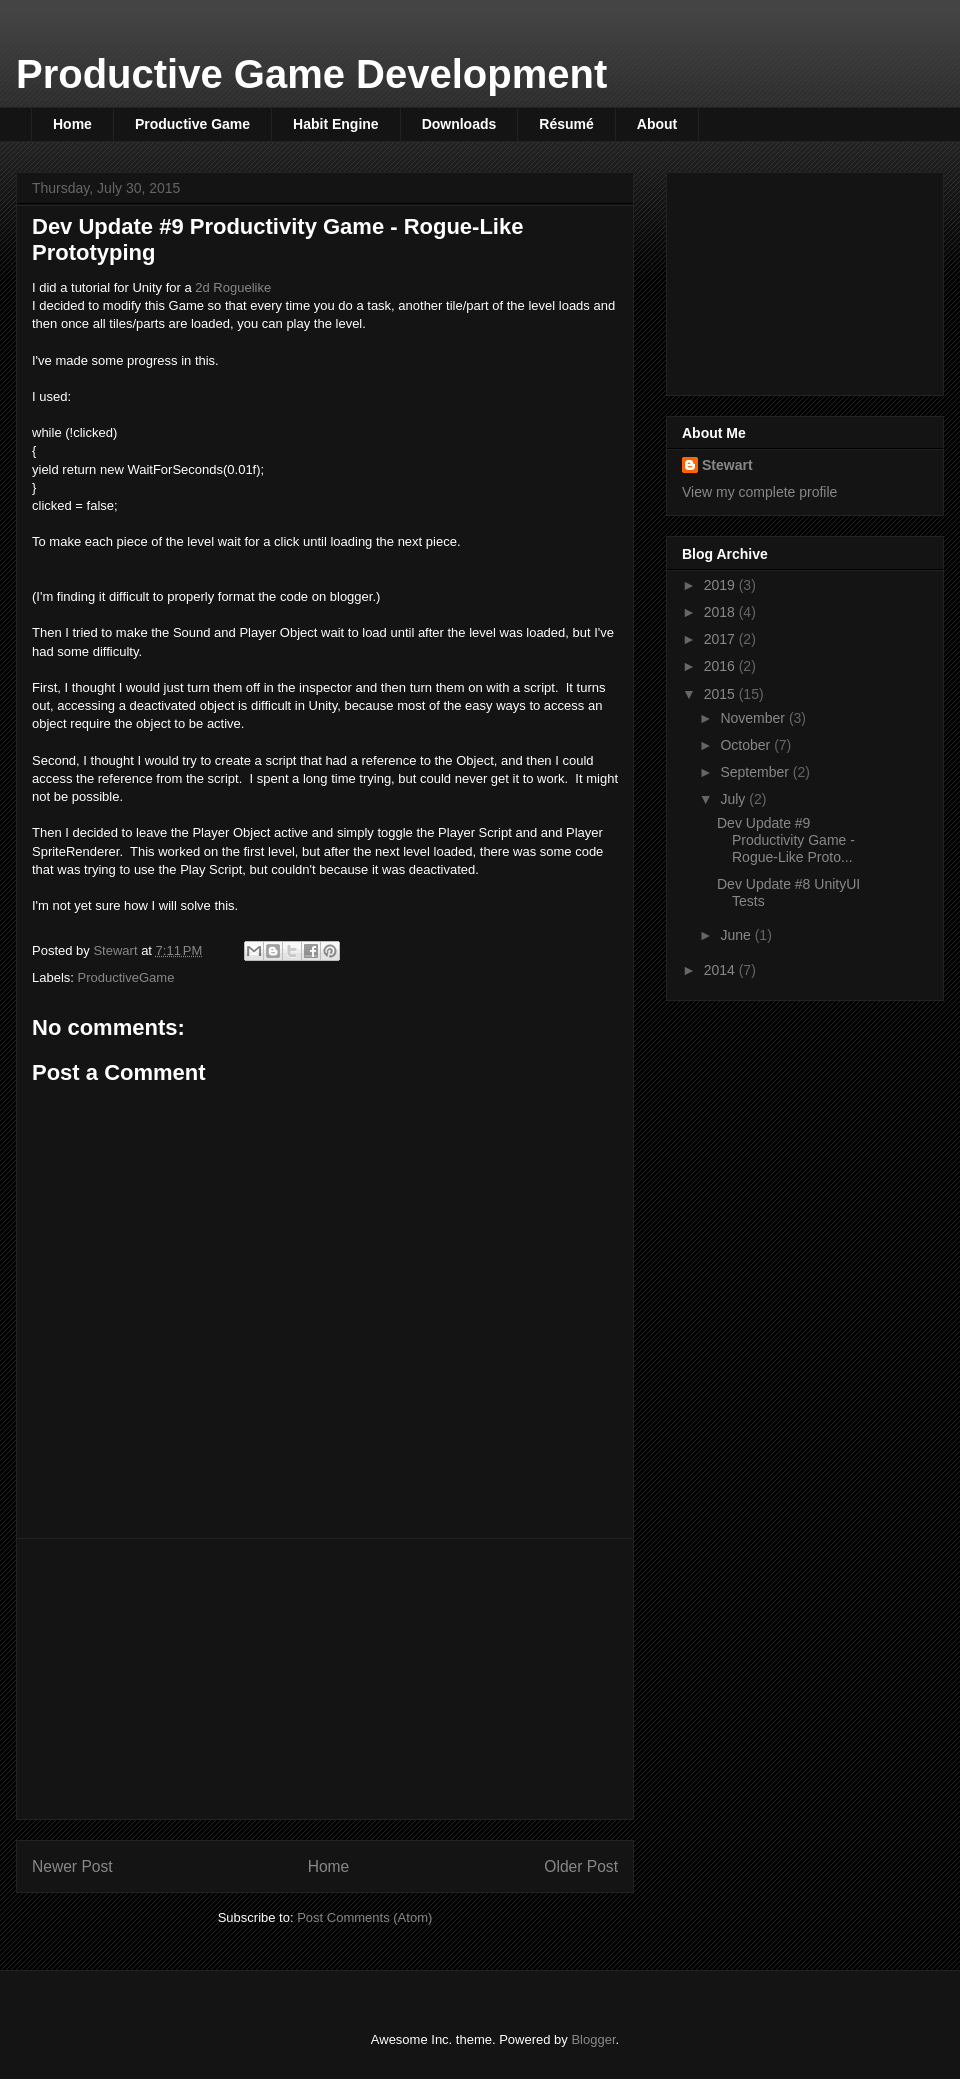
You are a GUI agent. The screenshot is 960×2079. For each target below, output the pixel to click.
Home (72, 124)
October (747, 745)
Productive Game (192, 124)
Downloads (459, 124)
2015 (721, 694)
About (657, 124)
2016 (721, 666)
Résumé (566, 124)
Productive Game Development (311, 74)
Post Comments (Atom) (364, 1917)
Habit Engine (336, 124)
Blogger (593, 2039)
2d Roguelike (233, 287)
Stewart (727, 465)
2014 (721, 970)
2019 (721, 585)
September (756, 772)
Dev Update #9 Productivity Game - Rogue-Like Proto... (786, 840)
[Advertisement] (325, 1679)
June (737, 935)
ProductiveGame (126, 977)
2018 (721, 612)
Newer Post (72, 1866)
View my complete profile (759, 492)
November (754, 718)
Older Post (581, 1866)
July (734, 799)
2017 (721, 639)
